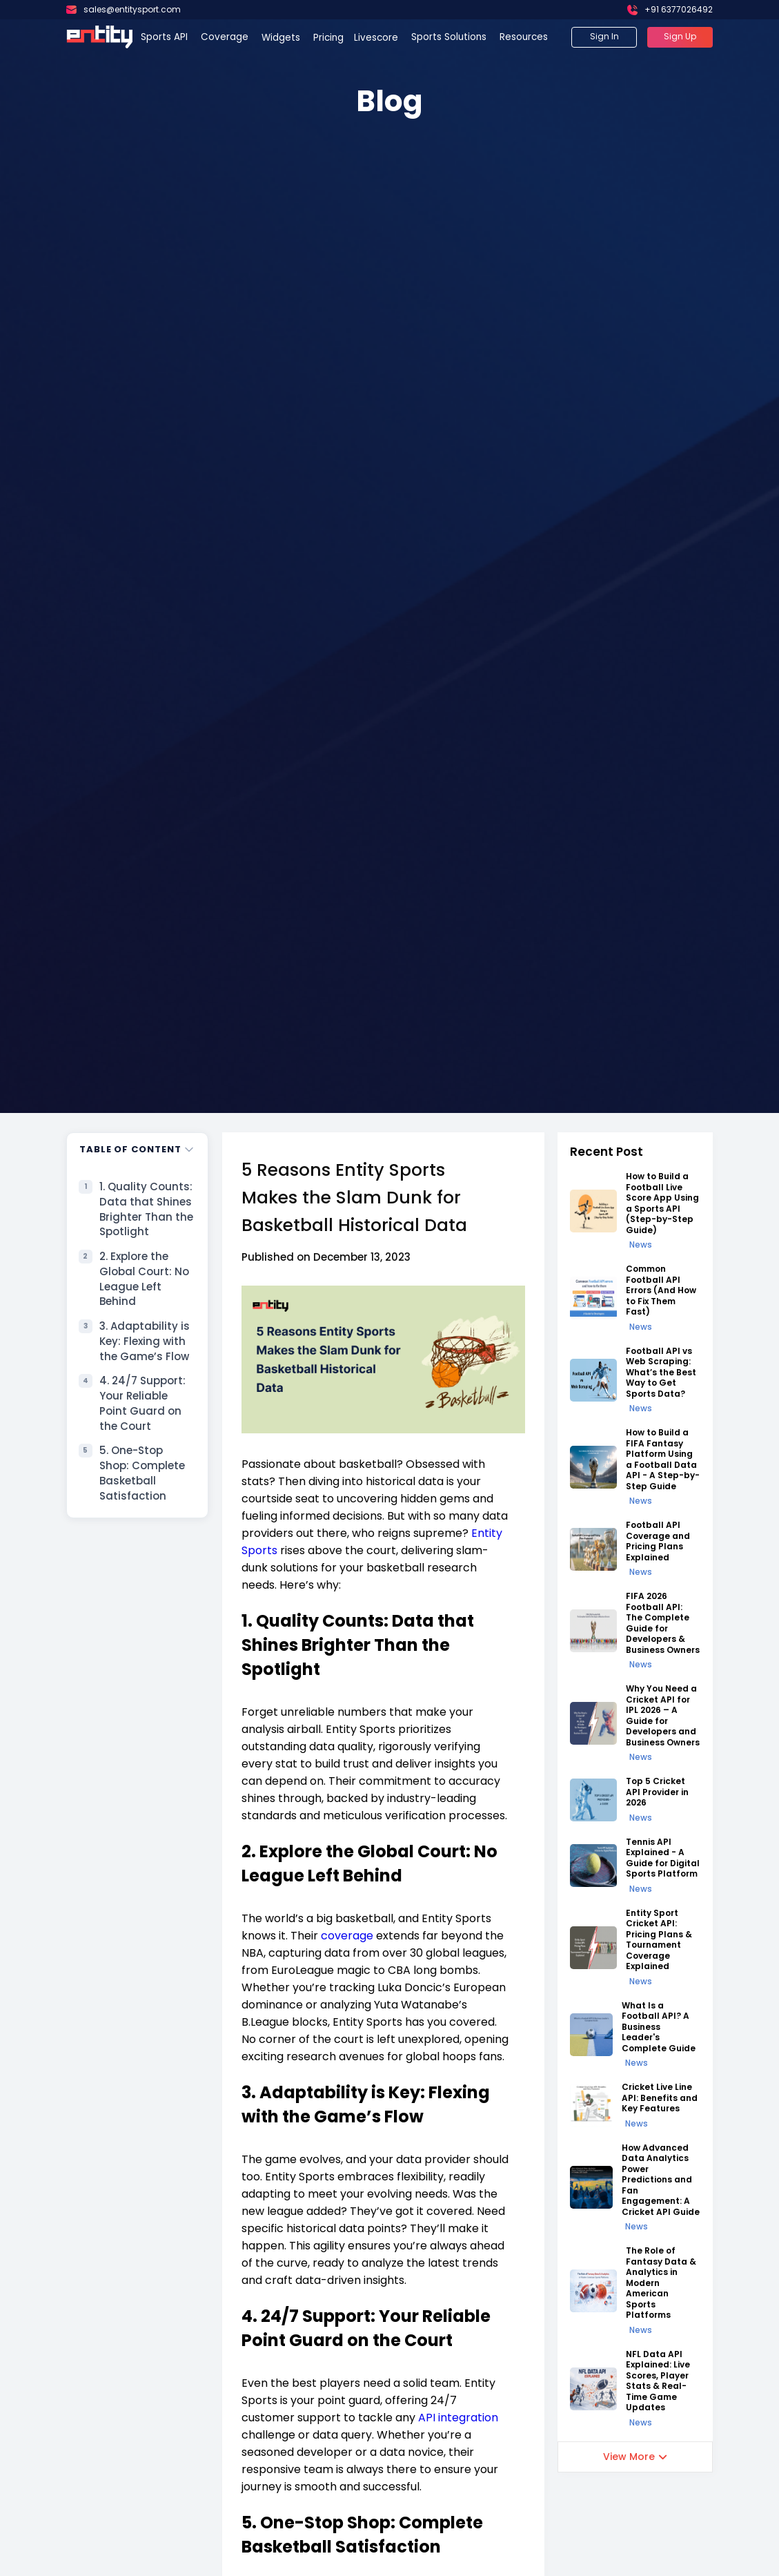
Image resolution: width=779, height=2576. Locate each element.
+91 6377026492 (678, 9)
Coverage (224, 36)
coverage (347, 1936)
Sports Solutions (448, 36)
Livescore (377, 37)
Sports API (164, 36)
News (640, 1244)
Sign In (604, 36)
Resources (524, 36)
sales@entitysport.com (132, 9)
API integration (458, 2417)
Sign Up (680, 36)
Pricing (328, 37)
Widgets (282, 37)
